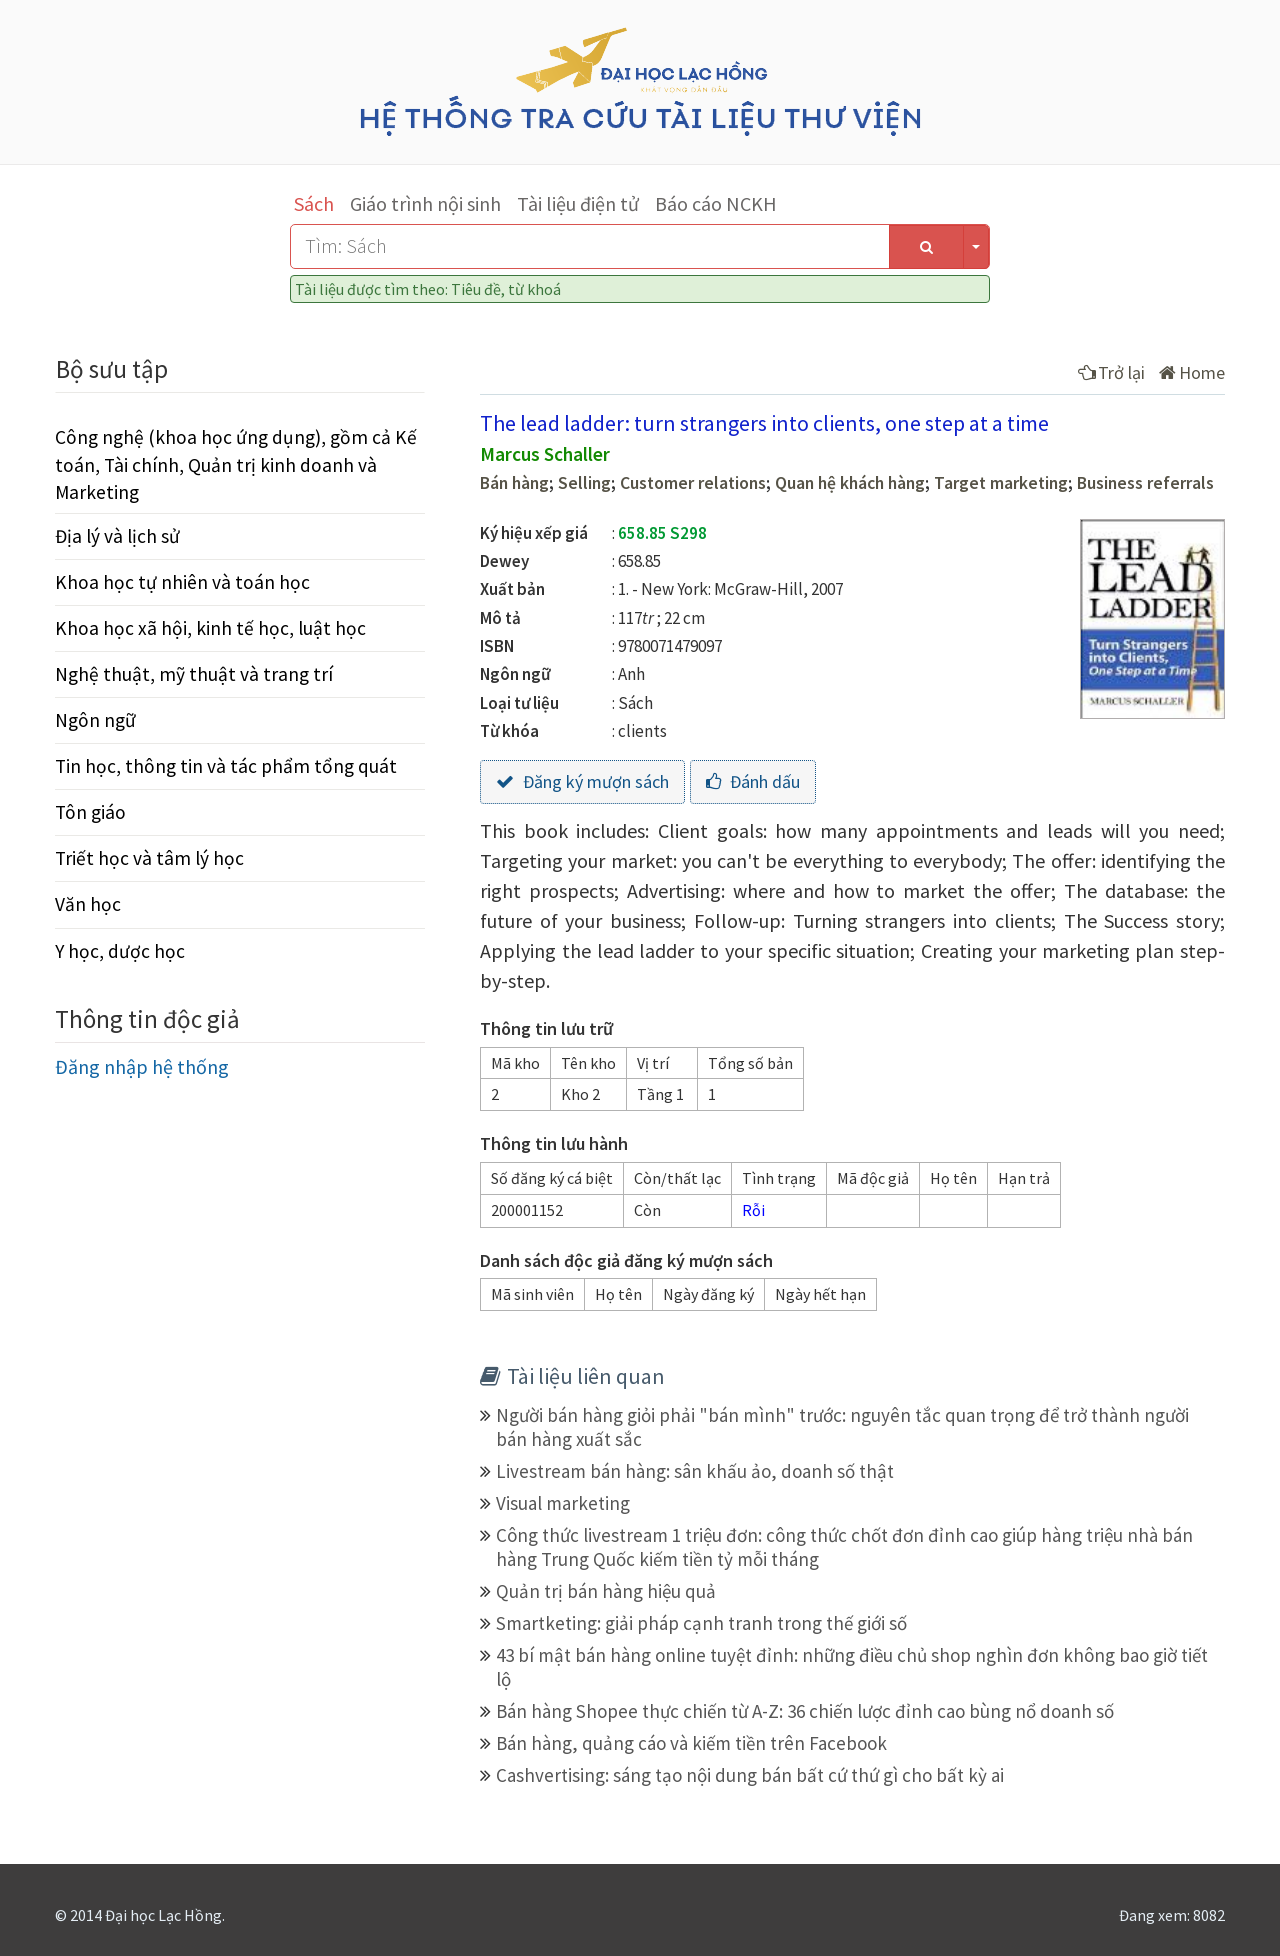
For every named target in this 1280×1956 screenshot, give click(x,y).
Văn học (88, 904)
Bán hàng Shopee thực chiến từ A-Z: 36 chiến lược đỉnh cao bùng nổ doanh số (805, 1711)
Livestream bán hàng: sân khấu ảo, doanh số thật (695, 1471)
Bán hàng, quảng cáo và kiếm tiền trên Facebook (691, 1743)
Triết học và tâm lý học (149, 858)
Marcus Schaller (545, 454)
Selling (584, 483)
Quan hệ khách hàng (850, 483)
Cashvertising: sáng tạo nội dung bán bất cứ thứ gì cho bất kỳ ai (750, 1775)
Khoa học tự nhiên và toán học (182, 582)
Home (1192, 372)
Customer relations (693, 483)
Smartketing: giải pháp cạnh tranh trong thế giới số (701, 1623)
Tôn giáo (90, 812)
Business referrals (1145, 483)
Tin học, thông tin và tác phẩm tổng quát (226, 766)
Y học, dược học (120, 951)
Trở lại (1111, 372)
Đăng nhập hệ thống (142, 1066)
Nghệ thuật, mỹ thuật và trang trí (194, 674)
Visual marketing (563, 1503)
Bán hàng (514, 483)
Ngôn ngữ (95, 720)
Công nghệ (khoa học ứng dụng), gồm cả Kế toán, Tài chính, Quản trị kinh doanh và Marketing (236, 464)
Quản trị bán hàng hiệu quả (606, 1591)
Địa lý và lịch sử (117, 536)
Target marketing (1001, 483)
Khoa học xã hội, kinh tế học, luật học (210, 628)
